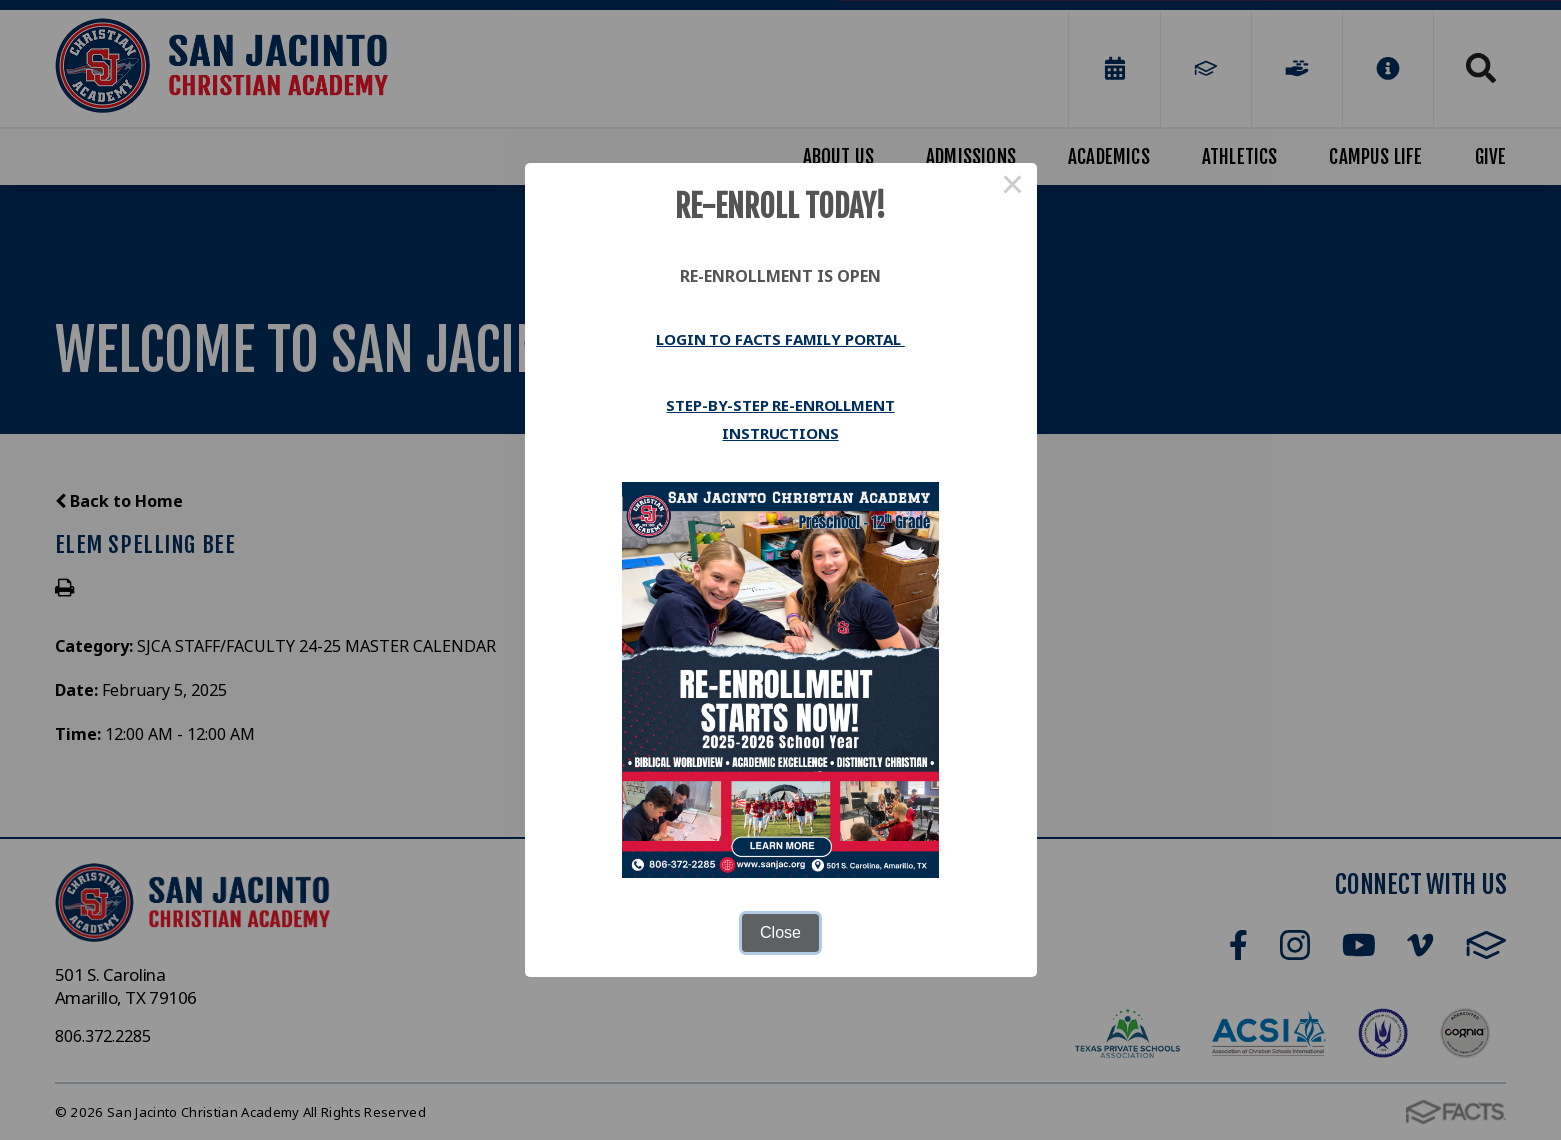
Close (780, 932)
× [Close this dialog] (1013, 187)
